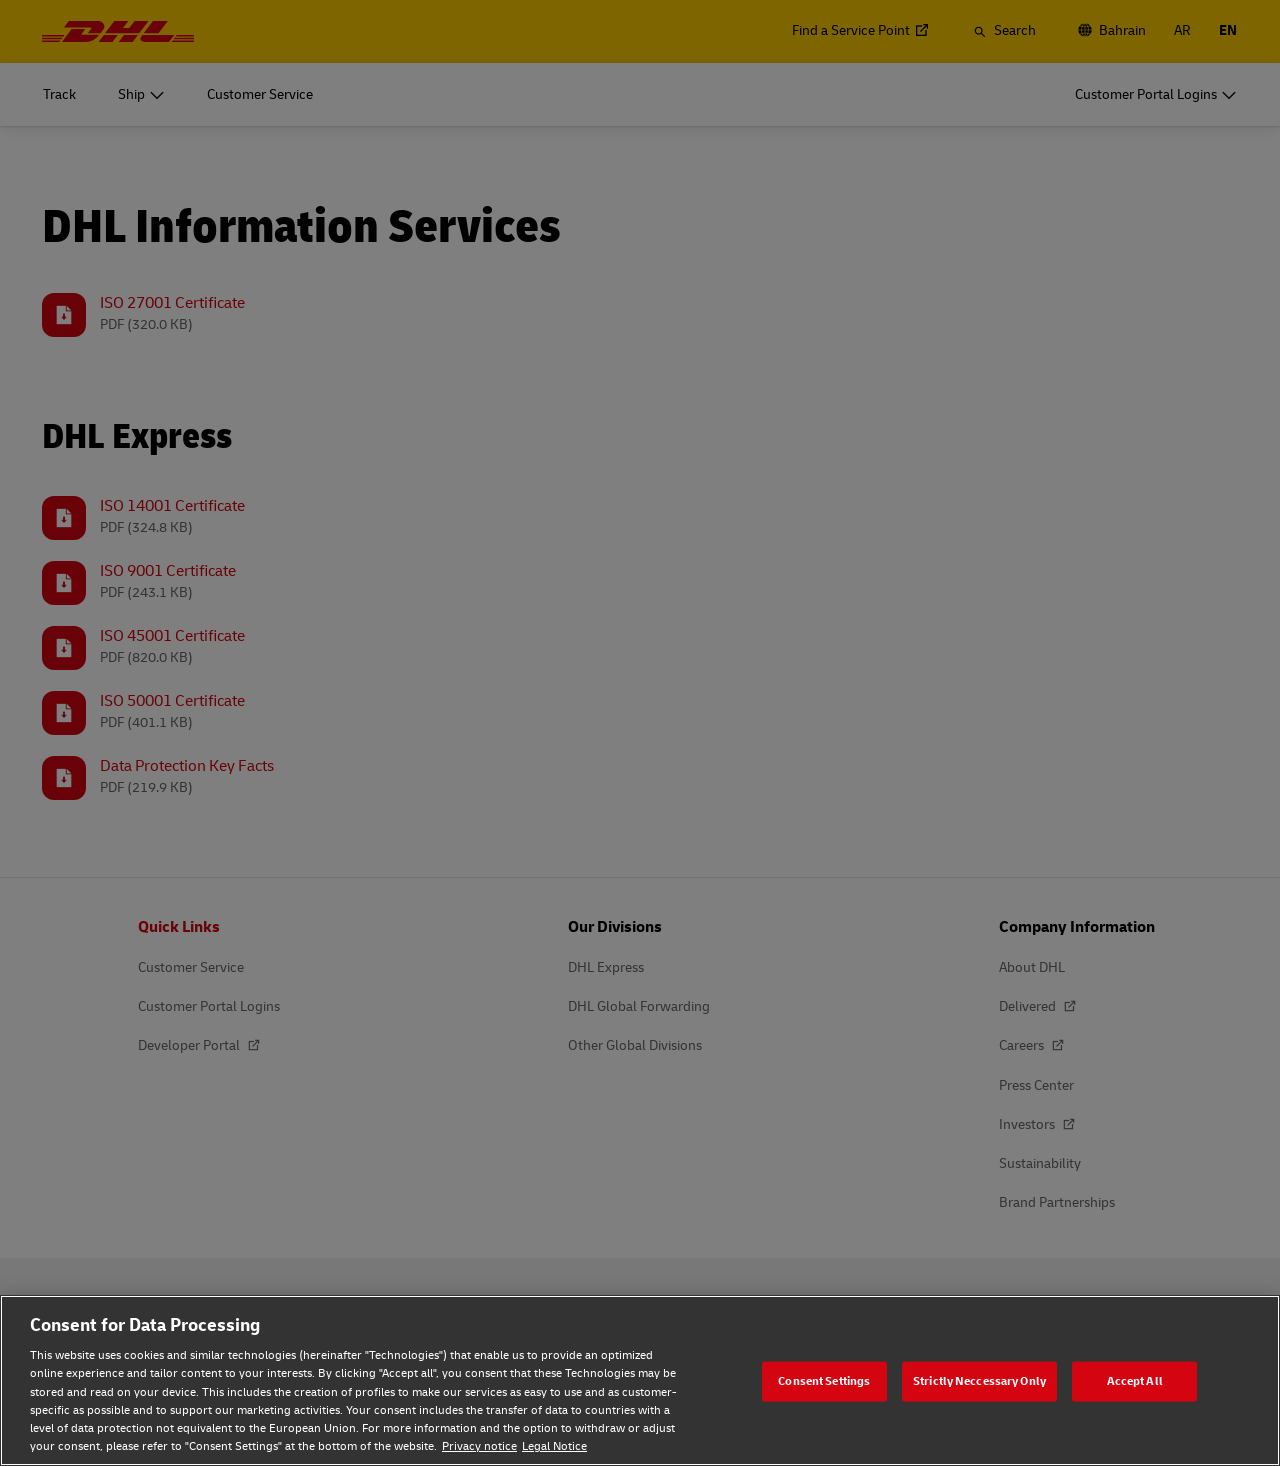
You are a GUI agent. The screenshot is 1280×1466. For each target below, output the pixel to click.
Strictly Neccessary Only (979, 1380)
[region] (640, 1380)
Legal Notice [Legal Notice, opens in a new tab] (554, 1446)
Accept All (1135, 1380)
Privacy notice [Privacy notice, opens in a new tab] (479, 1446)
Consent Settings (824, 1380)
